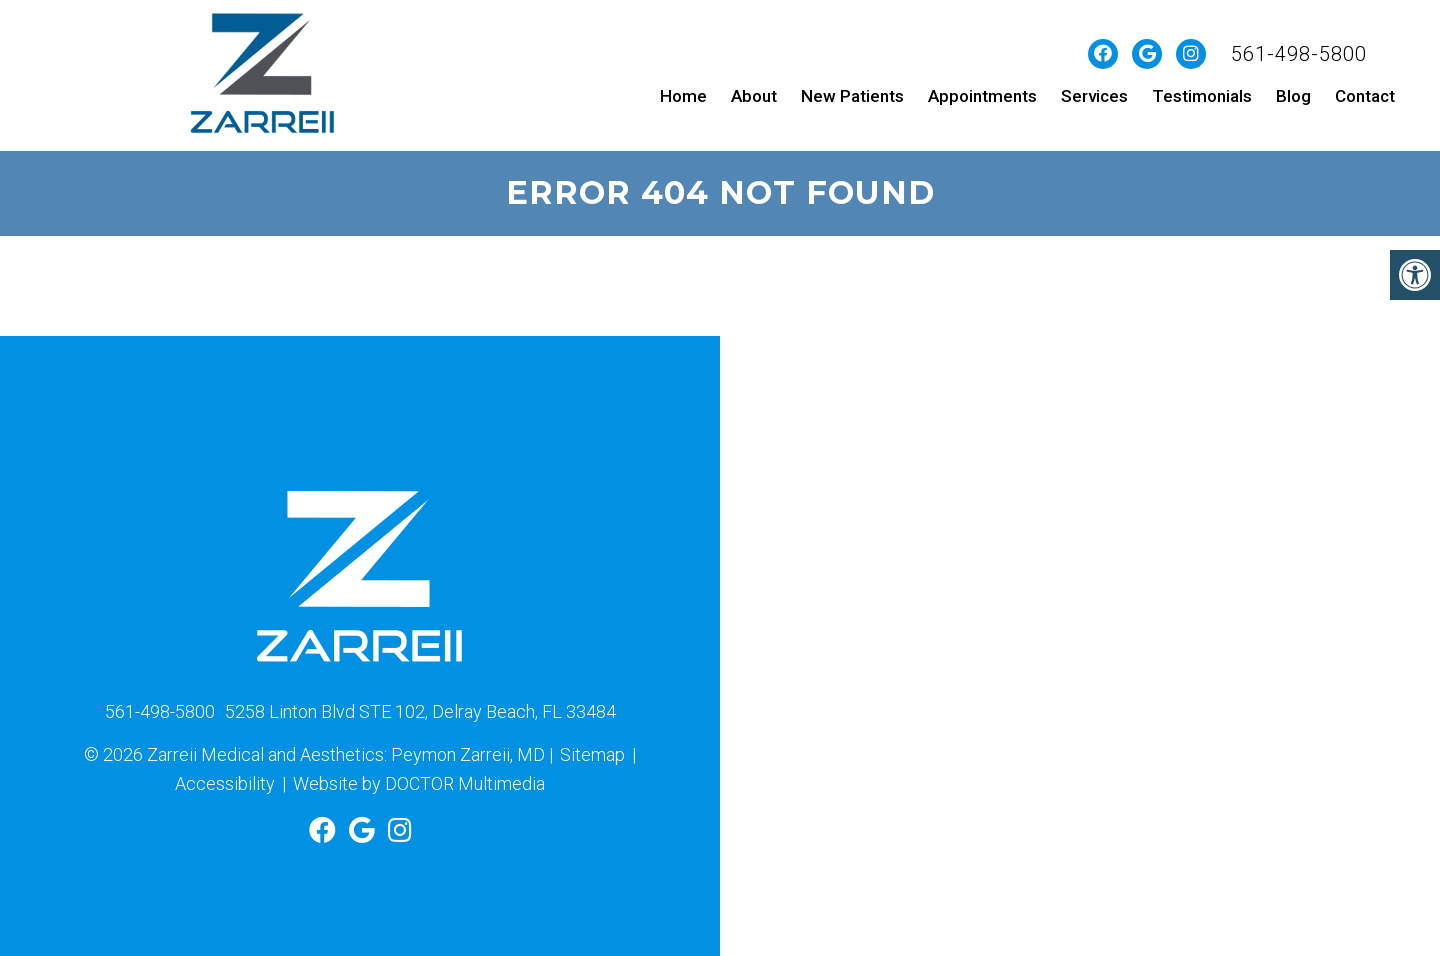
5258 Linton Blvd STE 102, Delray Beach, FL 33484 (420, 711)
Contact (1365, 96)
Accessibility (225, 783)
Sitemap (592, 754)
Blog (1293, 96)
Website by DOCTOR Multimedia (419, 783)
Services (1094, 96)
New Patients (852, 96)
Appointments (982, 96)
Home (683, 96)
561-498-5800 (1299, 54)
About (754, 96)
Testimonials (1202, 96)
